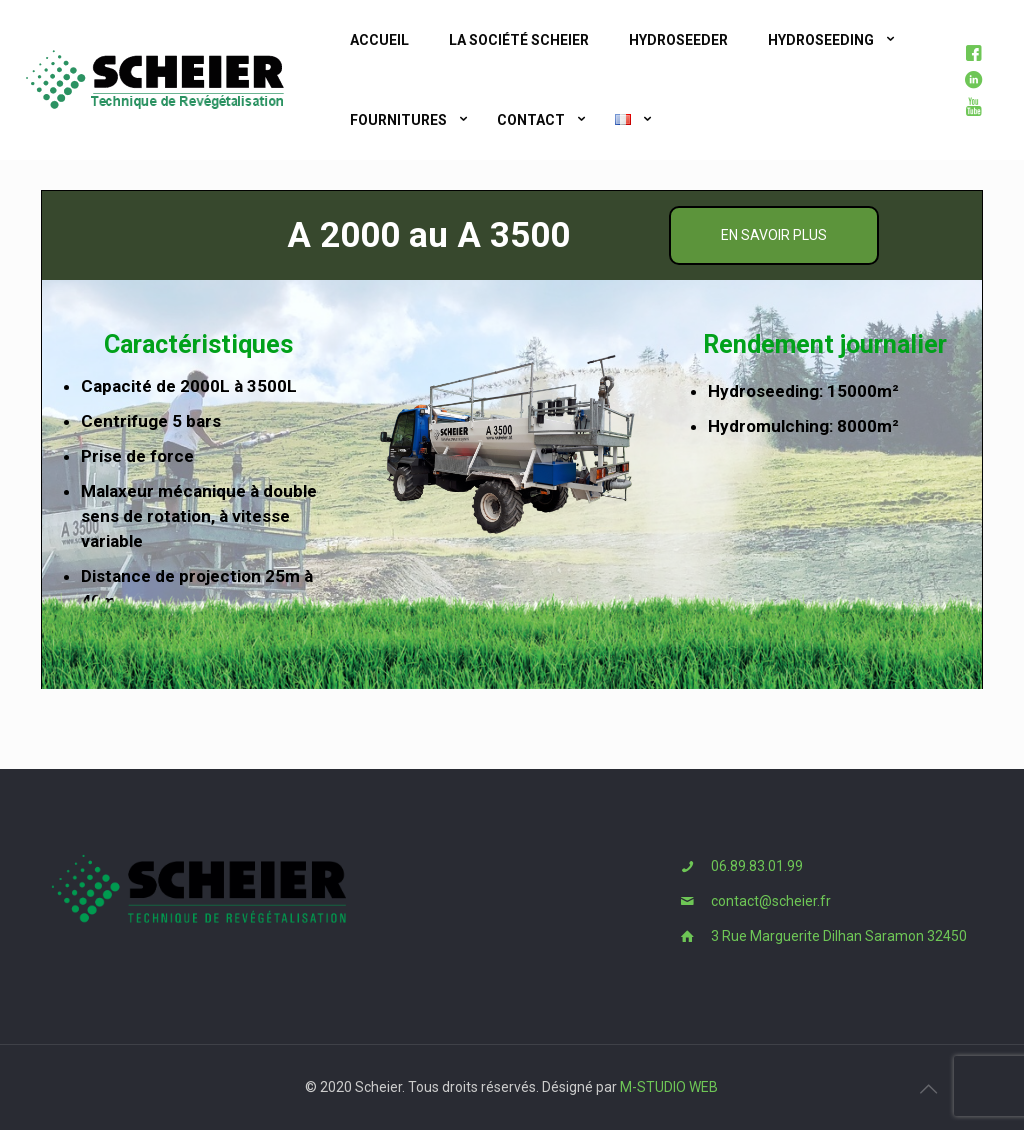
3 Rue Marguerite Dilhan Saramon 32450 (839, 936)
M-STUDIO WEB (669, 1087)
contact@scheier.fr (771, 901)
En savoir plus (774, 235)
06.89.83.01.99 (757, 866)
